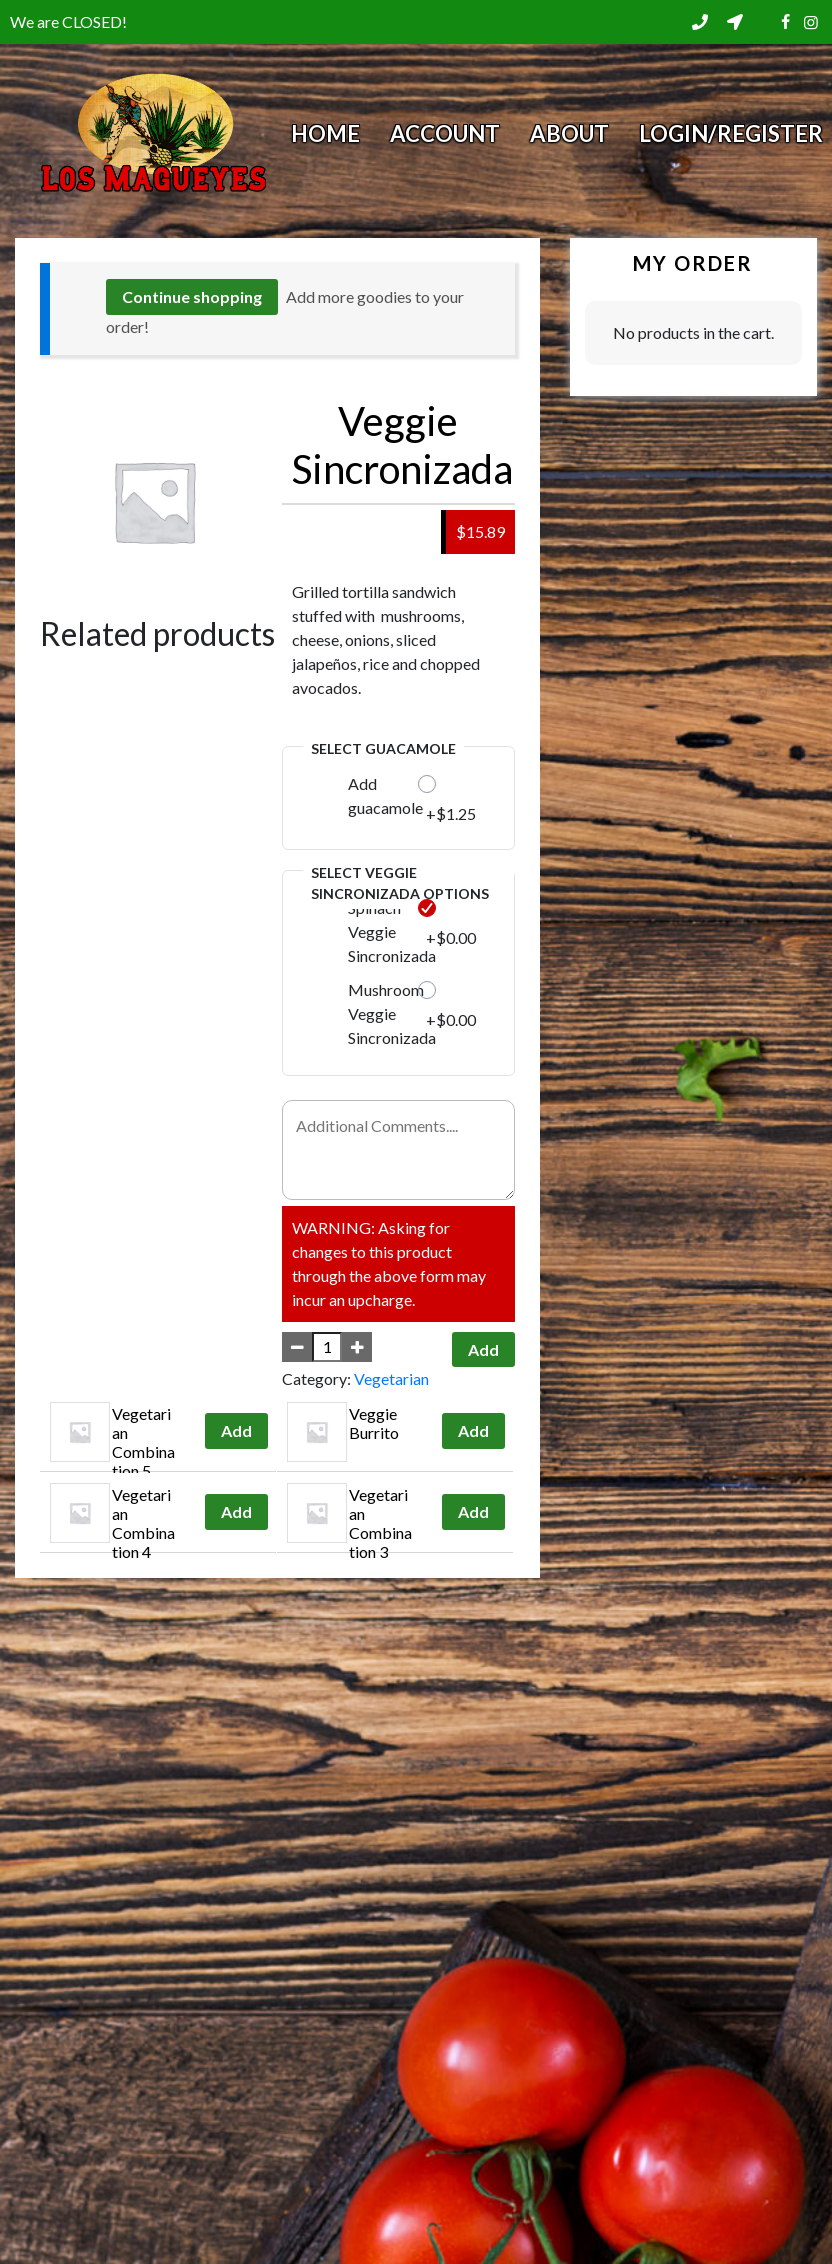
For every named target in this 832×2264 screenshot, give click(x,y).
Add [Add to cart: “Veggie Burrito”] (473, 1430)
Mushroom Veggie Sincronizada (392, 1013)
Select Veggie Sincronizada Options (400, 883)
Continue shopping (192, 296)
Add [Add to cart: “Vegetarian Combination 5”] (236, 1430)
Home (325, 133)
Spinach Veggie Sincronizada (392, 931)
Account (445, 133)
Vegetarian (391, 1378)
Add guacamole (385, 795)
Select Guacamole (383, 748)
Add (483, 1349)
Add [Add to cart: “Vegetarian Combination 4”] (236, 1511)
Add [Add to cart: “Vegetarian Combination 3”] (473, 1511)
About (569, 133)
